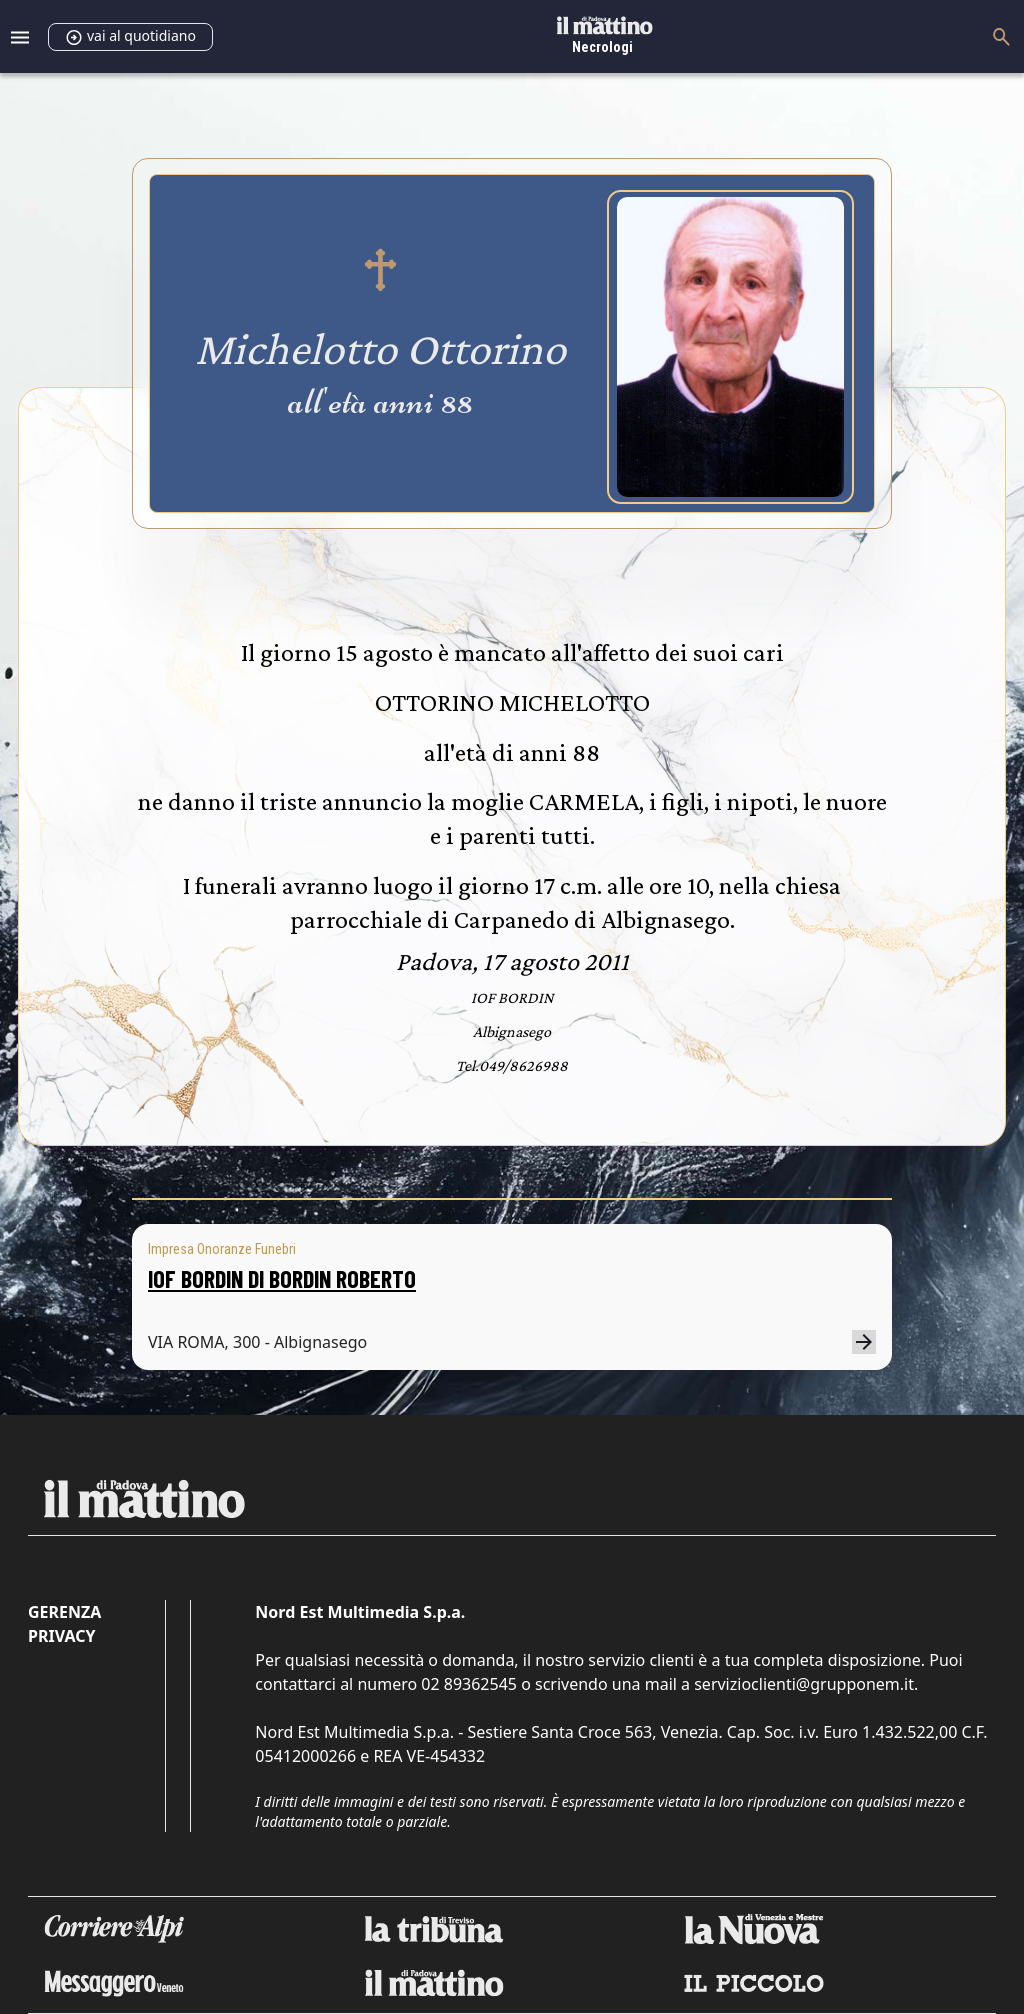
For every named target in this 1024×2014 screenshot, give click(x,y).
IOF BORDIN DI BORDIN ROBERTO (282, 1278)
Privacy (61, 1636)
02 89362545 (469, 1684)
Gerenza (64, 1612)
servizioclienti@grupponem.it (804, 1684)
